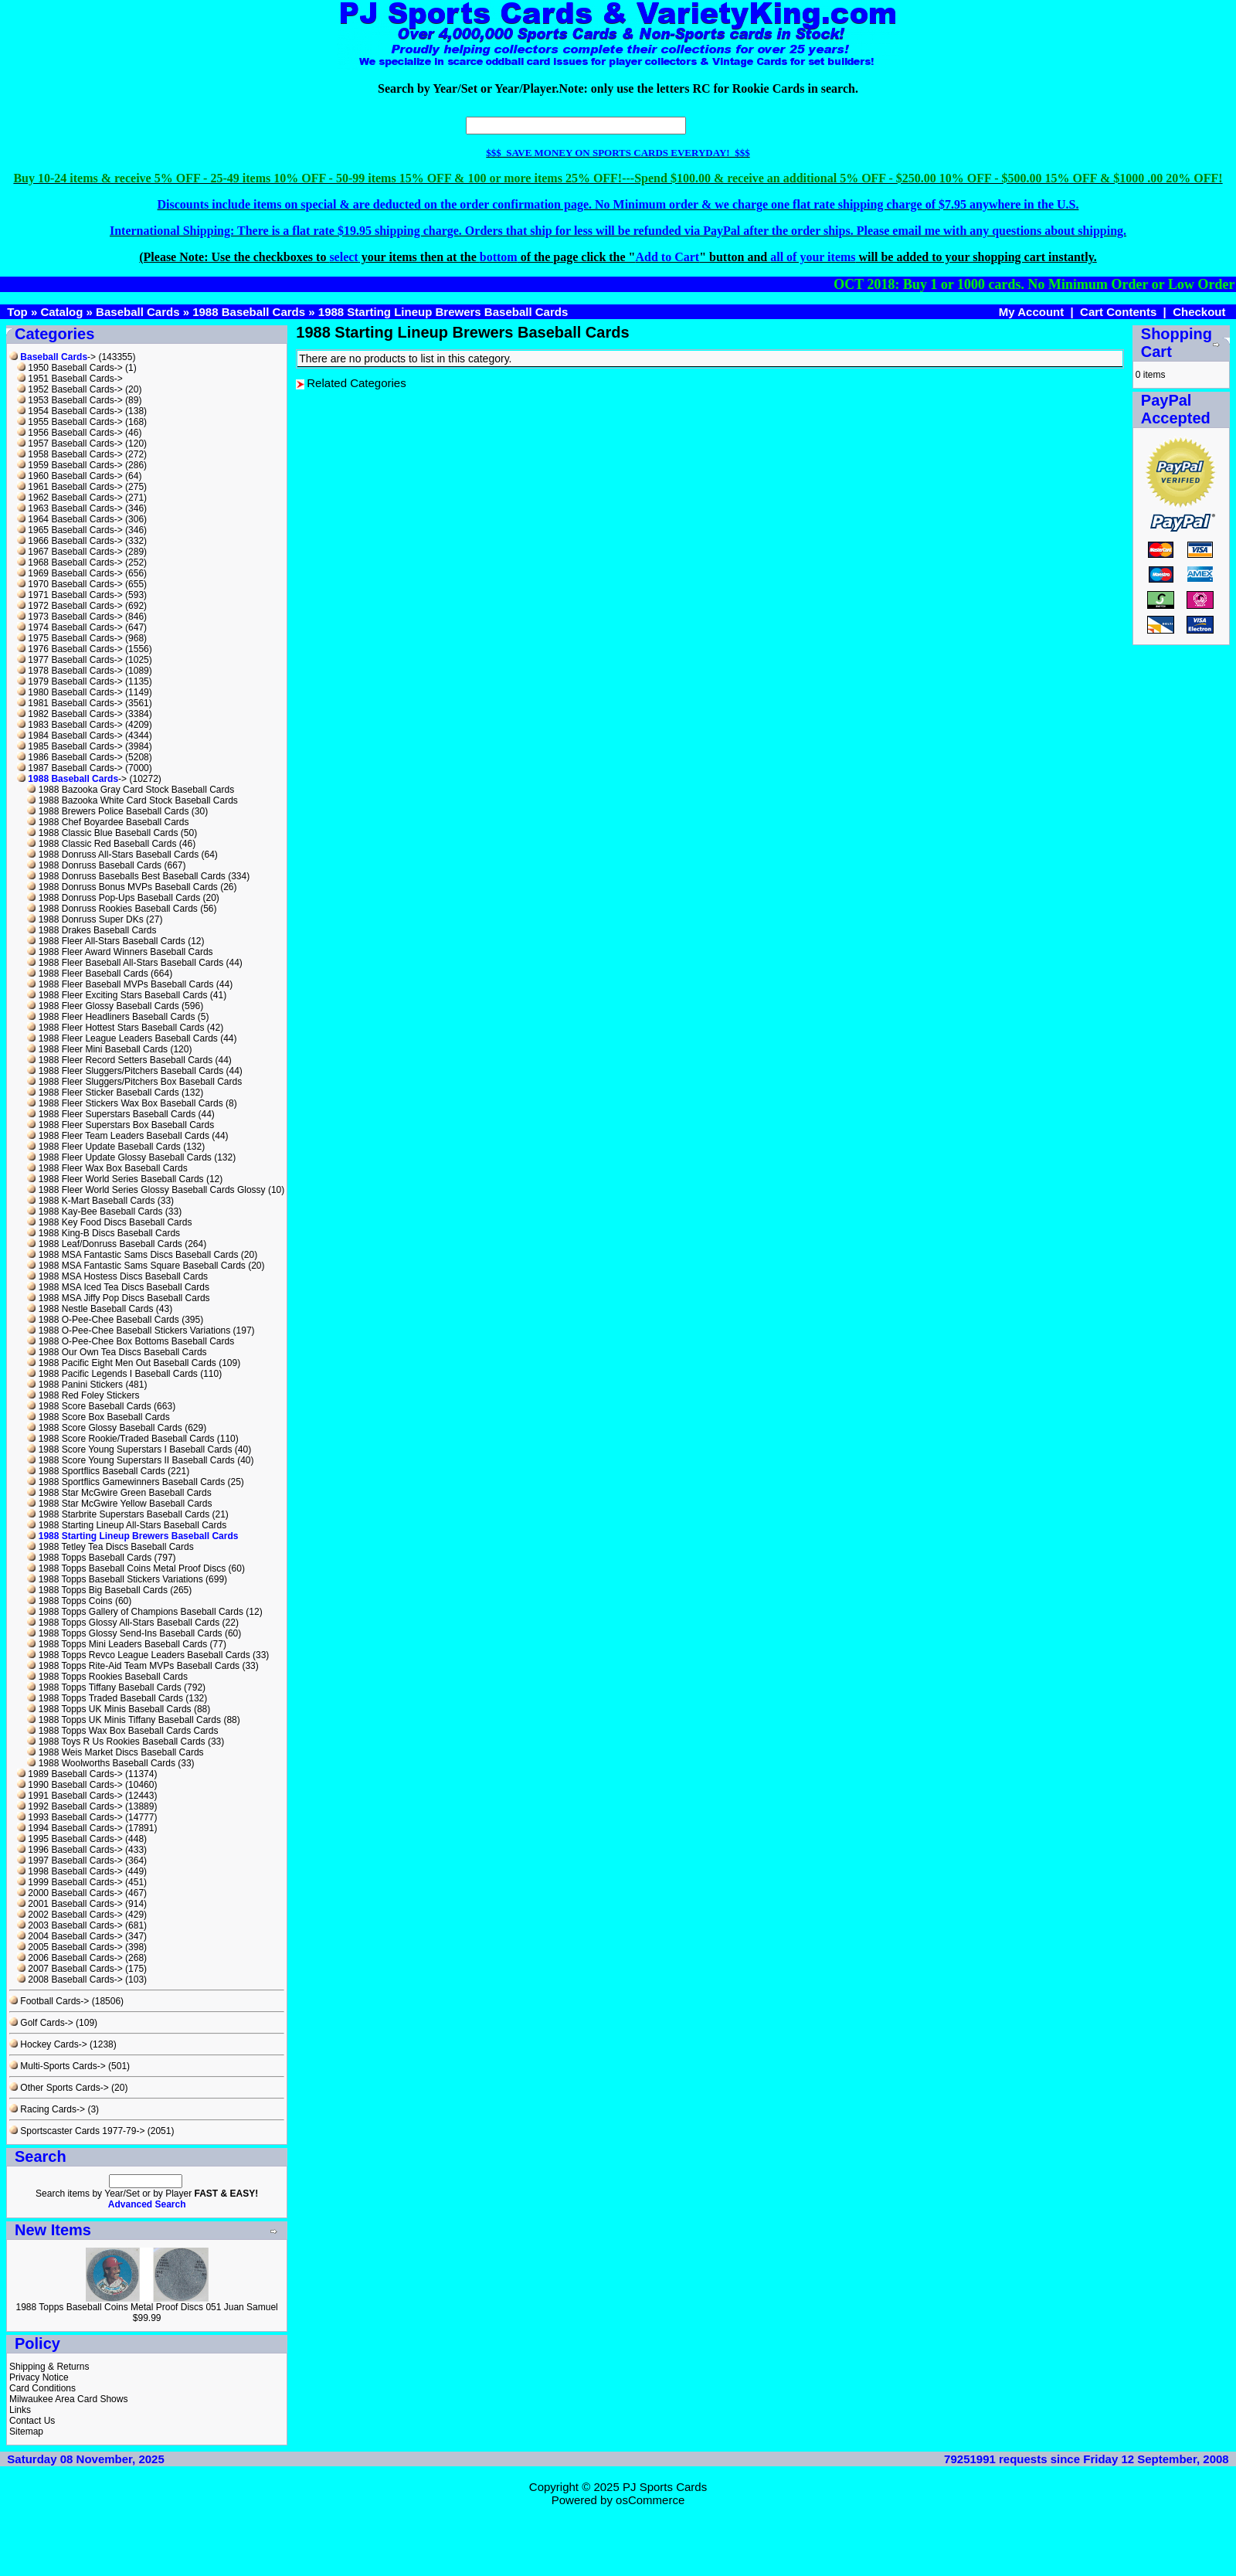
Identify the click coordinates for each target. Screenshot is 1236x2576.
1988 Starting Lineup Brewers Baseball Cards (443, 311)
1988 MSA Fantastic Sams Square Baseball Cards (136, 1265)
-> (52, 357)
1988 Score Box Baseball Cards (98, 1417)
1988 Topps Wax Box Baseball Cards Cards (122, 1730)
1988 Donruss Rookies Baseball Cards (112, 908)
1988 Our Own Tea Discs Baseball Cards (116, 1352)
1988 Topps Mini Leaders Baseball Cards (117, 1644)
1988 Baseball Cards (248, 311)
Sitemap (26, 2431)
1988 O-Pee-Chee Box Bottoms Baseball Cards (130, 1341)
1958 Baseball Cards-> (70, 454)
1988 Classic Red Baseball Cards (101, 843)
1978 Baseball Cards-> (70, 670)
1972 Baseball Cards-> (70, 605)
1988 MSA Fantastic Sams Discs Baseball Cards (132, 1254)
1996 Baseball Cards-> (70, 1849)
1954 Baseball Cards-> (70, 411)
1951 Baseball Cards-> (70, 378)
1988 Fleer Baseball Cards (87, 973)
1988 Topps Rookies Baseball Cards (107, 1676)
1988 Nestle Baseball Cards (90, 1308)
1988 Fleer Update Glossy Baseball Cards (119, 1157)
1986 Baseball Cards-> (70, 757)
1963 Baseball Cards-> (70, 508)
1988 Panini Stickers (75, 1384)
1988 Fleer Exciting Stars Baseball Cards (117, 995)
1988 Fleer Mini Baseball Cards (97, 1049)
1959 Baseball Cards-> (70, 465)
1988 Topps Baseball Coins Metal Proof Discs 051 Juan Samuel (146, 2307)
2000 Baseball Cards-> (70, 1893)
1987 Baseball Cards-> (70, 768)
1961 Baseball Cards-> (70, 486)
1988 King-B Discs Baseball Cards (103, 1233)
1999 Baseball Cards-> (70, 1882)
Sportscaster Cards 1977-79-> (76, 2131)
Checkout (1199, 311)
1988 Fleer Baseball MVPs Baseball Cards (120, 984)
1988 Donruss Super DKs (85, 919)
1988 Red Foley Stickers (83, 1395)
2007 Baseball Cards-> (70, 1968)
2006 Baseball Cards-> (70, 1957)
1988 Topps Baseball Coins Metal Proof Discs (126, 1568)
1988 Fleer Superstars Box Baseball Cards (120, 1125)
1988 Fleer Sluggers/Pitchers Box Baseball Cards (134, 1081)
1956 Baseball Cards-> (70, 432)
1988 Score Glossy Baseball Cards (104, 1427)
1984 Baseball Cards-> (70, 735)
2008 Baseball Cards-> (70, 1979)
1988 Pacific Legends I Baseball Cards (112, 1373)
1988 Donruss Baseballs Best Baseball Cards (126, 876)
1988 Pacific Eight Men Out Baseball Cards (121, 1363)
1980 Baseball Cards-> (70, 692)
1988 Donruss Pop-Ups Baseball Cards (113, 897)
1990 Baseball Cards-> (70, 1784)
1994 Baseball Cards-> (70, 1828)
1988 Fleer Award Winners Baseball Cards (119, 951)
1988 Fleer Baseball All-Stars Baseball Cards (125, 962)
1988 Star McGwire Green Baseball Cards (119, 1492)
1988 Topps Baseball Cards (89, 1557)
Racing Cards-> (47, 2109)
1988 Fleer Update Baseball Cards (103, 1146)
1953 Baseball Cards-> (70, 400)
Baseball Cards (137, 311)
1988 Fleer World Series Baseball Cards (115, 1179)
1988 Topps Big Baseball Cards (97, 1590)
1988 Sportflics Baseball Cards (96, 1471)
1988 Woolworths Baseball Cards (101, 1763)
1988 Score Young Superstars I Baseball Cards (129, 1449)
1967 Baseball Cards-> (70, 551)
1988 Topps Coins (69, 1601)
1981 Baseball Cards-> (70, 703)
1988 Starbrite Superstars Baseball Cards (118, 1514)
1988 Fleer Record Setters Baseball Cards (119, 1060)
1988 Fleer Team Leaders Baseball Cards (118, 1135)
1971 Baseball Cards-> (70, 595)
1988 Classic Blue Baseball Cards (102, 833)
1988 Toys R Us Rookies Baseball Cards (116, 1741)
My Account (1031, 311)
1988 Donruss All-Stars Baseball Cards (113, 854)
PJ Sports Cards (665, 2486)
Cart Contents (1118, 311)
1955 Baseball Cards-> (70, 421)
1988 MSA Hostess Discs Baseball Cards (117, 1276)
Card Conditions (42, 2388)
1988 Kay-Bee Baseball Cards (94, 1211)
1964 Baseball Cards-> (70, 519)
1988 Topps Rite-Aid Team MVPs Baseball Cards (133, 1665)
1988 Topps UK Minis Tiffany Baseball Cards (124, 1720)
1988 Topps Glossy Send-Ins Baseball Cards (124, 1633)
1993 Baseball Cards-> (70, 1817)
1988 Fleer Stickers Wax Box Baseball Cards (124, 1103)
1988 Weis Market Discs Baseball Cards (115, 1752)
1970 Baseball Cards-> (70, 584)
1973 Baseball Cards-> (70, 616)
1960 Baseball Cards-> (70, 476)
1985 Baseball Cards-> (70, 746)
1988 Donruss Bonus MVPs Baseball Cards (122, 887)
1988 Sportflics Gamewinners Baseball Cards (126, 1482)
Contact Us (32, 2420)
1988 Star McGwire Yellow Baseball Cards (119, 1503)
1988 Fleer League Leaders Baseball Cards (122, 1038)
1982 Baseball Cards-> (70, 714)
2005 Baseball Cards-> (70, 1947)
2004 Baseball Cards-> (70, 1936)
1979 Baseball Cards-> (70, 681)
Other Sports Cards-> (59, 2087)
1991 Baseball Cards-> (70, 1795)
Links (20, 2409)
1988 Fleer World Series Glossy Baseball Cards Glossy (146, 1189)
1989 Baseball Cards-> (70, 1774)
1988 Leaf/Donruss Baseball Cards (104, 1244)
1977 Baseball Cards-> (70, 659)
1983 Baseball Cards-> (70, 724)
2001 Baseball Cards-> (70, 1903)
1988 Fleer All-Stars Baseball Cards (106, 941)
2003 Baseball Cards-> (70, 1925)
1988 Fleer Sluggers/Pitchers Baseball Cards (125, 1070)
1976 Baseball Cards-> (70, 649)
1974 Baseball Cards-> (70, 627)
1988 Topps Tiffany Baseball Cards (104, 1687)
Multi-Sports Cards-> (57, 2066)
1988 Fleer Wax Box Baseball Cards (107, 1168)
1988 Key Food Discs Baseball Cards (109, 1222)
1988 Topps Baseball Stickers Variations (114, 1579)
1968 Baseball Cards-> (70, 562)
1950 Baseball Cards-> (70, 367)
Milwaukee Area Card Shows (68, 2399)
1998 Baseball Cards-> (70, 1871)
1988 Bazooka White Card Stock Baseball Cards (132, 800)
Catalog (61, 311)
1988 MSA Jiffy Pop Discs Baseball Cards (118, 1298)
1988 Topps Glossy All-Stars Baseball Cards (123, 1622)
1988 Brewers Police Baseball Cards (107, 811)
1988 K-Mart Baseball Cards (90, 1200)
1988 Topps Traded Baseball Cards (105, 1698)
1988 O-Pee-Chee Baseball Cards (102, 1319)
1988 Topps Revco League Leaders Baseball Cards (138, 1655)
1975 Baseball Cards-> (70, 638)
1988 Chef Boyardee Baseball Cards (107, 822)
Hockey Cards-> (48, 2044)
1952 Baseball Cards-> (70, 389)
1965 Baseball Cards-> (70, 530)
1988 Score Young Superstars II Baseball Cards (131, 1460)
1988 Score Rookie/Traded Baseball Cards (120, 1438)
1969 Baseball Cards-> (70, 573)
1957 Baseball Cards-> (70, 443)
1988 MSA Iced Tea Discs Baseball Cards (118, 1287)
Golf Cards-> (41, 2022)
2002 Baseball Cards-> (70, 1914)
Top (17, 311)
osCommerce (650, 2499)
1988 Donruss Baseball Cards (94, 865)
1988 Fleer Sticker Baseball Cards (102, 1092)
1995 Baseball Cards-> (70, 1838)
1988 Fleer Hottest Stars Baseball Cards (115, 1027)
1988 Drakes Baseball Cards (91, 930)
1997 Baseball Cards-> (70, 1860)
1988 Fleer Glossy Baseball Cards (102, 1006)
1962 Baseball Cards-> (70, 497)
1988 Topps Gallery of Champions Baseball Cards (135, 1611)
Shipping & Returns (49, 2366)
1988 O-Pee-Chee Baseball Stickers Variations (128, 1330)
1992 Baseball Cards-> (70, 1806)
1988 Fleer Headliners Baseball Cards (111, 1016)
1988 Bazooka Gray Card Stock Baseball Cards (130, 789)
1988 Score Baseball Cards (89, 1406)
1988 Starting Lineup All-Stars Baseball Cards (126, 1525)
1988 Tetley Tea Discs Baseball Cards (110, 1546)
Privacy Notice (39, 2377)
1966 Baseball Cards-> (70, 540)
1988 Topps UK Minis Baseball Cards (109, 1709)
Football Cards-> (49, 2001)
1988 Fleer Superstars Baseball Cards (111, 1114)
